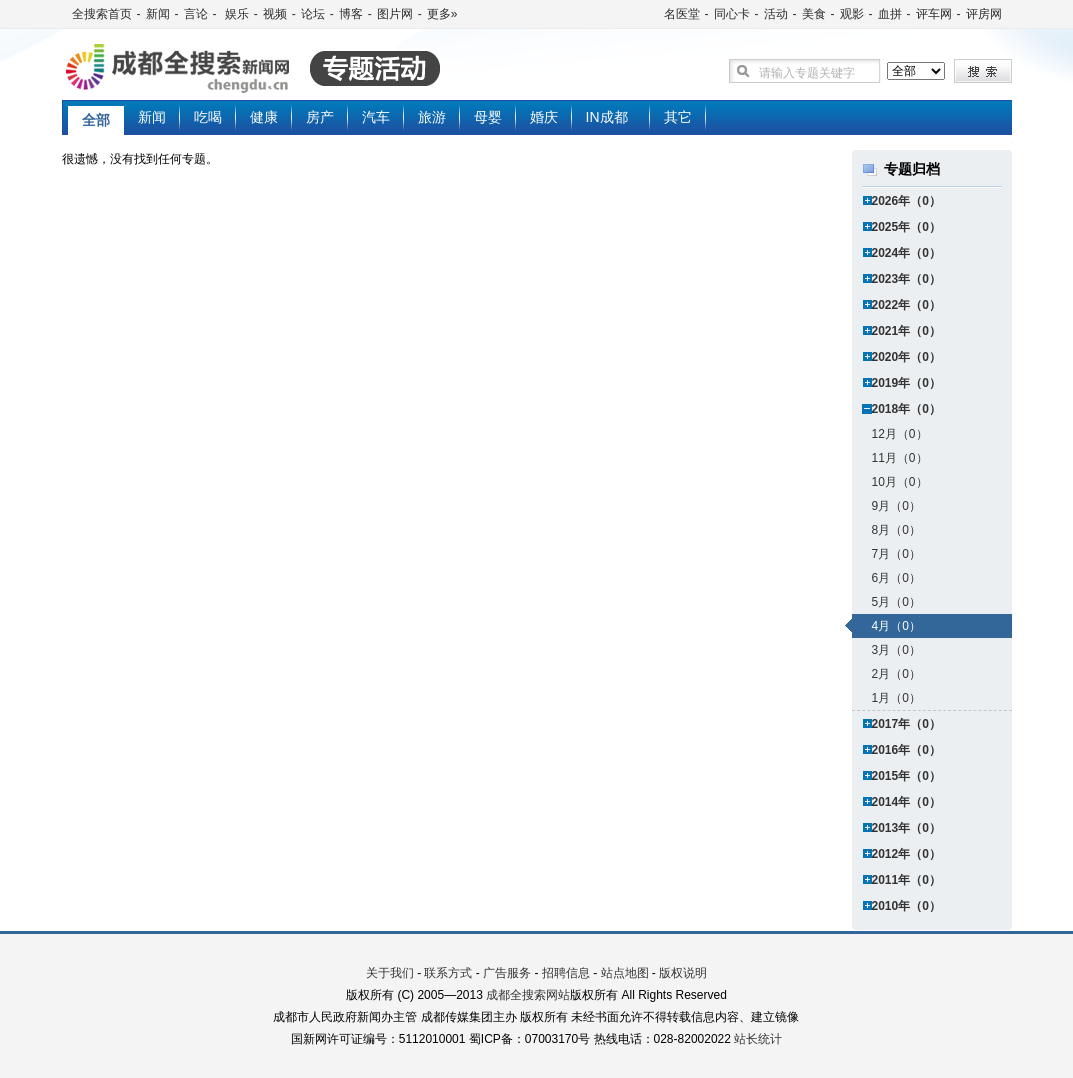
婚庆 (544, 117)
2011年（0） (906, 880)
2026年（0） (906, 201)
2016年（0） (906, 750)
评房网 (984, 14)
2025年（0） (906, 227)
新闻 (158, 14)
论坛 (313, 14)
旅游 (432, 117)
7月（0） (896, 554)
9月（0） (896, 506)
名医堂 (682, 14)
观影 (852, 14)
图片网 (395, 14)
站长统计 (758, 1039)
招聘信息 (566, 973)
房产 (320, 117)
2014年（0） (906, 802)
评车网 (934, 14)
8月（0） (896, 530)
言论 (196, 14)
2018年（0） (906, 409)
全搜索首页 (102, 14)
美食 (814, 14)
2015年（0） (906, 776)
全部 (96, 120)
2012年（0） (906, 854)
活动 (776, 14)
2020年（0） (906, 357)
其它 (678, 117)
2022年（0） (906, 305)
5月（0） (896, 602)
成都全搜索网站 (528, 995)
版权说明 (683, 973)
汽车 (376, 117)
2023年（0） (906, 279)
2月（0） (896, 674)
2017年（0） (906, 724)
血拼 (890, 14)
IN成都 (607, 117)
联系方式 (448, 973)
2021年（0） (906, 331)
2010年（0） (906, 906)
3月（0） (896, 650)
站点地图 (625, 973)
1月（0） (896, 698)
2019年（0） (906, 383)
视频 (275, 14)
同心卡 (732, 14)
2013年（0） (906, 828)
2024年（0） (906, 253)
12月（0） (900, 434)
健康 (264, 117)
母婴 (488, 117)
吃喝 (208, 117)
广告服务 (507, 973)
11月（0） (900, 458)
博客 (351, 14)
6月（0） (896, 578)
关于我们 (390, 973)
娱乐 (235, 14)
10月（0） (900, 482)
